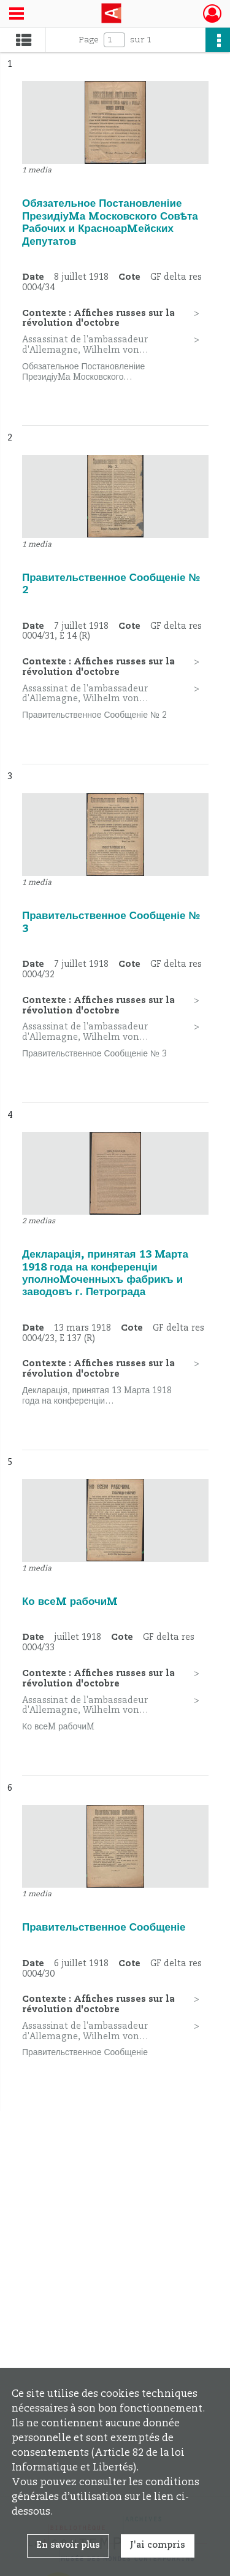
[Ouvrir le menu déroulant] (16, 14)
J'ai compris (157, 2545)
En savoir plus (68, 2545)
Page (89, 40)
